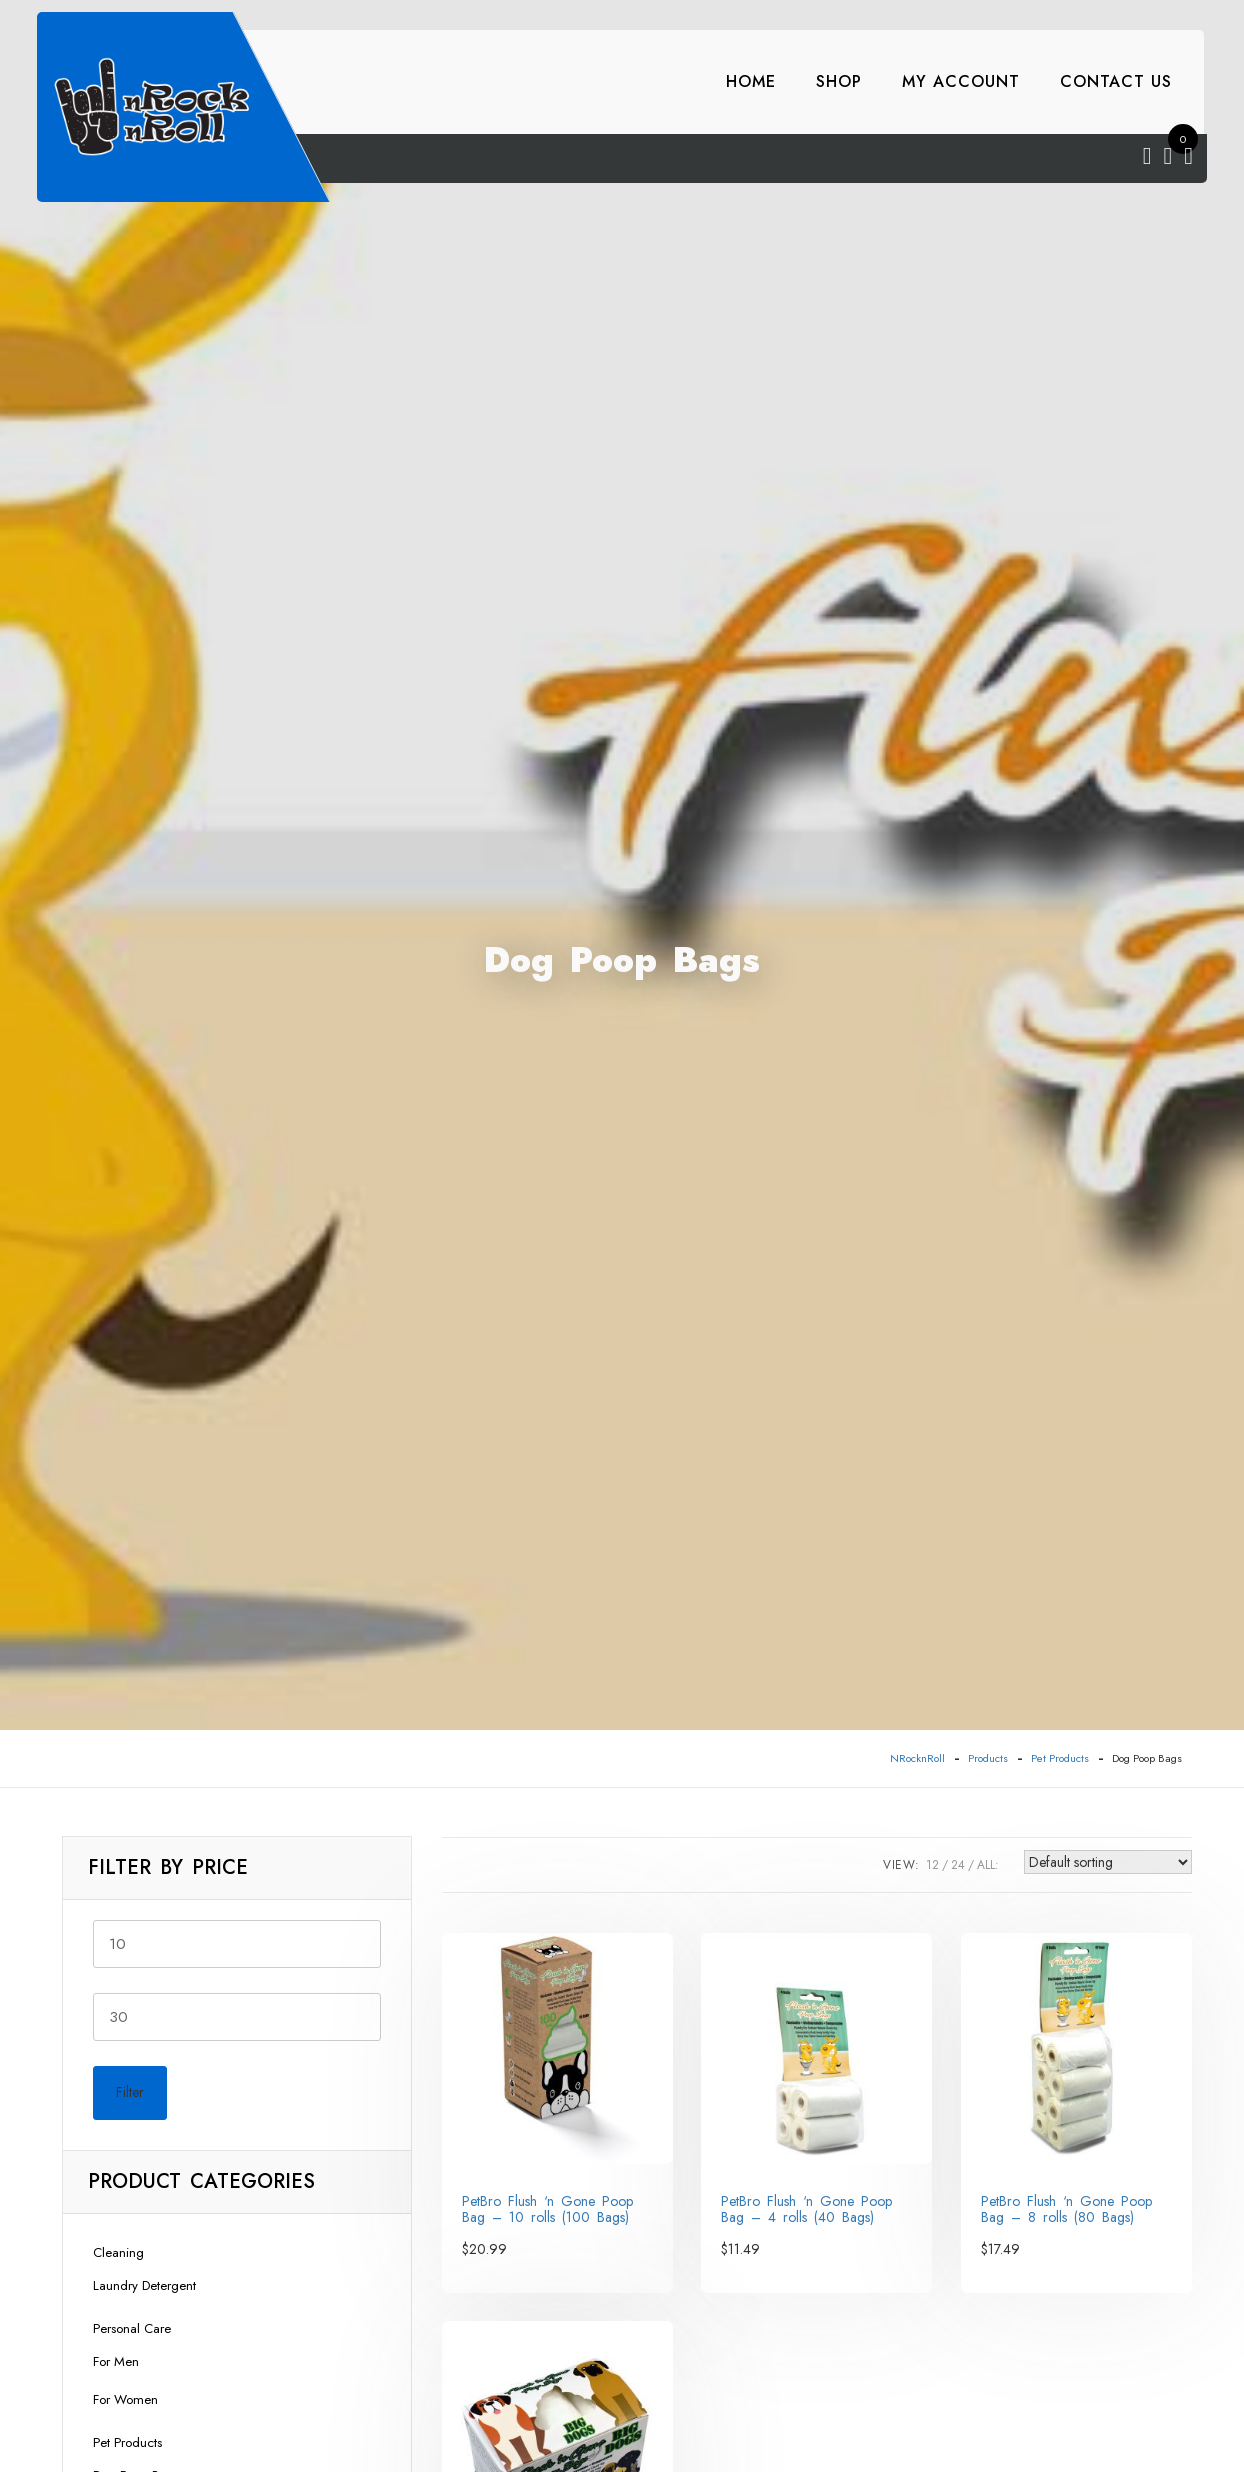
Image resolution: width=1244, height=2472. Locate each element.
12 (932, 1865)
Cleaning (118, 2252)
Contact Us (1116, 81)
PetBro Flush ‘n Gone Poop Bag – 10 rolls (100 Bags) (547, 2208)
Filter (130, 2092)
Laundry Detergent (144, 2285)
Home (751, 81)
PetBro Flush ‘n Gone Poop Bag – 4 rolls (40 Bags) (806, 2208)
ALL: (988, 1865)
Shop (839, 81)
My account (961, 81)
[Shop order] (1108, 1862)
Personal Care (132, 2328)
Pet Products (127, 2442)
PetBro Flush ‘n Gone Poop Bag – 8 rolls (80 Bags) (1066, 2208)
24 (958, 1865)
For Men (116, 2361)
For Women (125, 2399)
